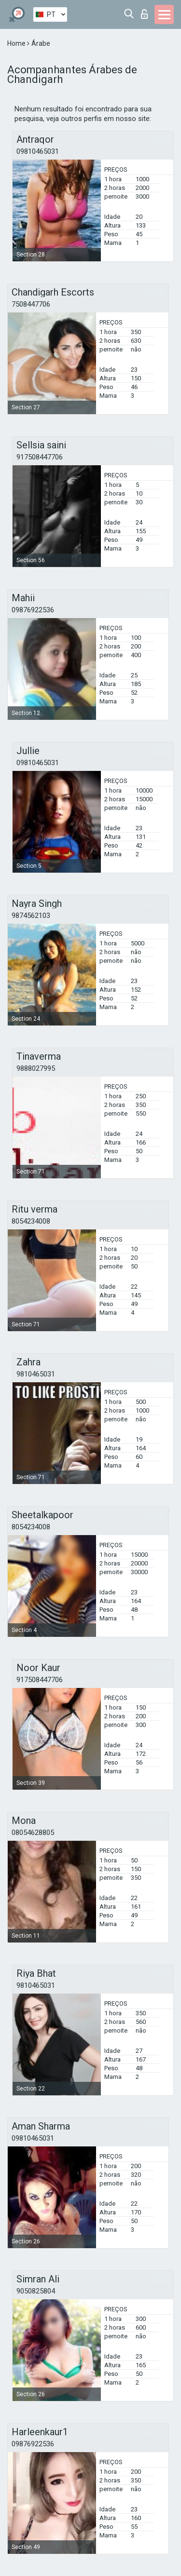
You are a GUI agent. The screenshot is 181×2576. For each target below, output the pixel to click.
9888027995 (35, 1068)
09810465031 (37, 151)
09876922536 (33, 610)
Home (17, 43)
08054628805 (33, 1832)
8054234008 (31, 1221)
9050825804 (35, 2291)
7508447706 (31, 304)
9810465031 (35, 1374)
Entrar (144, 14)
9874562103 (31, 915)
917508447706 (39, 457)
